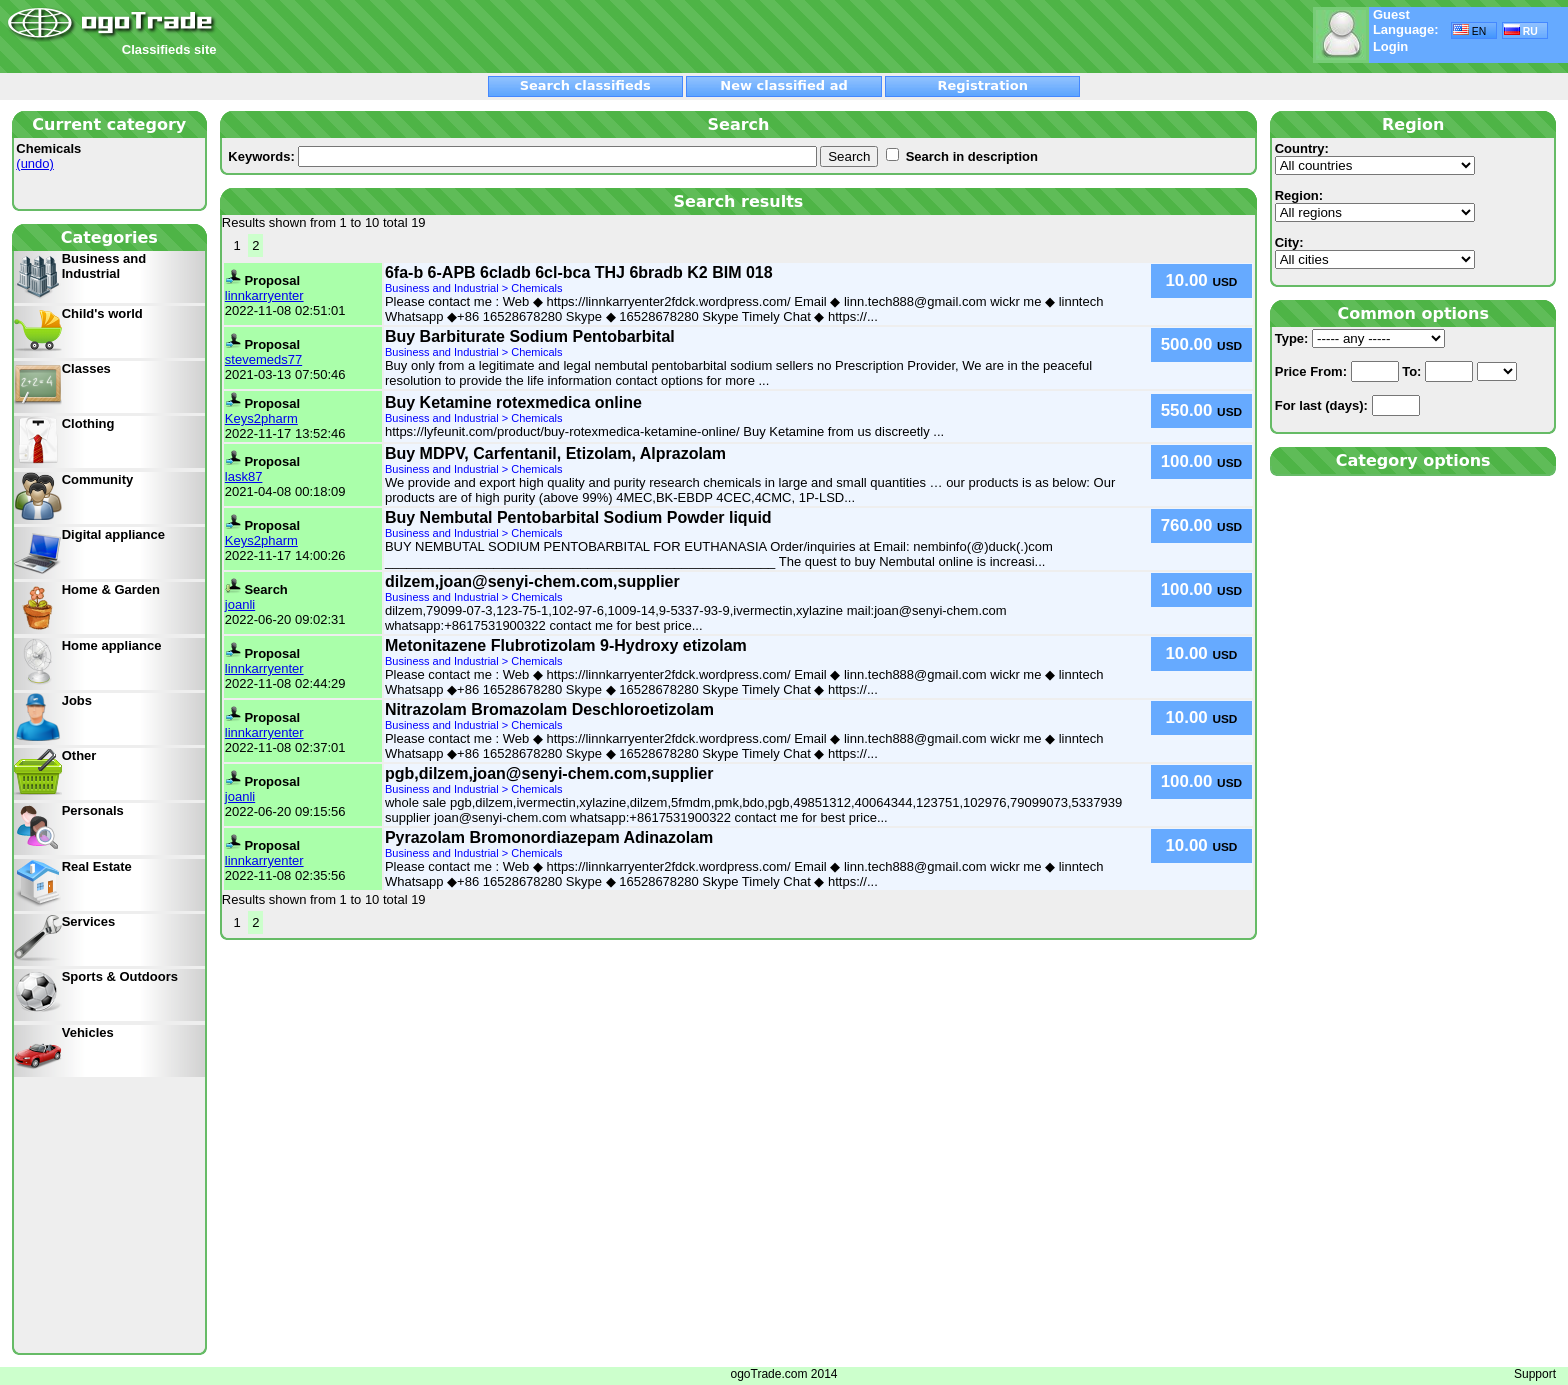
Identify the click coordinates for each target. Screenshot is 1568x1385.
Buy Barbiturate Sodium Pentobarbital (530, 336)
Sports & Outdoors (120, 976)
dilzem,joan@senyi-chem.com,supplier (532, 581)
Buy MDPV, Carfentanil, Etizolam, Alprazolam (555, 453)
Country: (1375, 158)
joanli (240, 604)
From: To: (1396, 371)
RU (1521, 30)
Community (98, 479)
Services (89, 921)
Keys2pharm (261, 418)
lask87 (244, 476)
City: (1375, 252)
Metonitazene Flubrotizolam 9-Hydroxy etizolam (566, 645)
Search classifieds (585, 85)
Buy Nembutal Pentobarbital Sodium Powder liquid (578, 517)
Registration (982, 85)
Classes (86, 368)
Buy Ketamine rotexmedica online (513, 402)
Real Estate (97, 866)
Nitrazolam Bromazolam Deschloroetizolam (549, 709)
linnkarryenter (264, 295)
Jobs (77, 700)
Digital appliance (113, 534)
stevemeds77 (263, 359)
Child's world (102, 313)
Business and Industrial (104, 266)
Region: (1375, 205)
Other (79, 755)
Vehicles (88, 1032)
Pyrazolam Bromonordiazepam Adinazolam (549, 837)
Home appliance (112, 645)
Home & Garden (111, 589)
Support (1535, 1374)
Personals (93, 810)
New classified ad (783, 85)
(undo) (35, 163)
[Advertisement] (457, 37)
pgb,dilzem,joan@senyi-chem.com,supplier (549, 773)
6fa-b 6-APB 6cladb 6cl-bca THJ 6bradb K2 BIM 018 (579, 272)
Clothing (88, 423)
